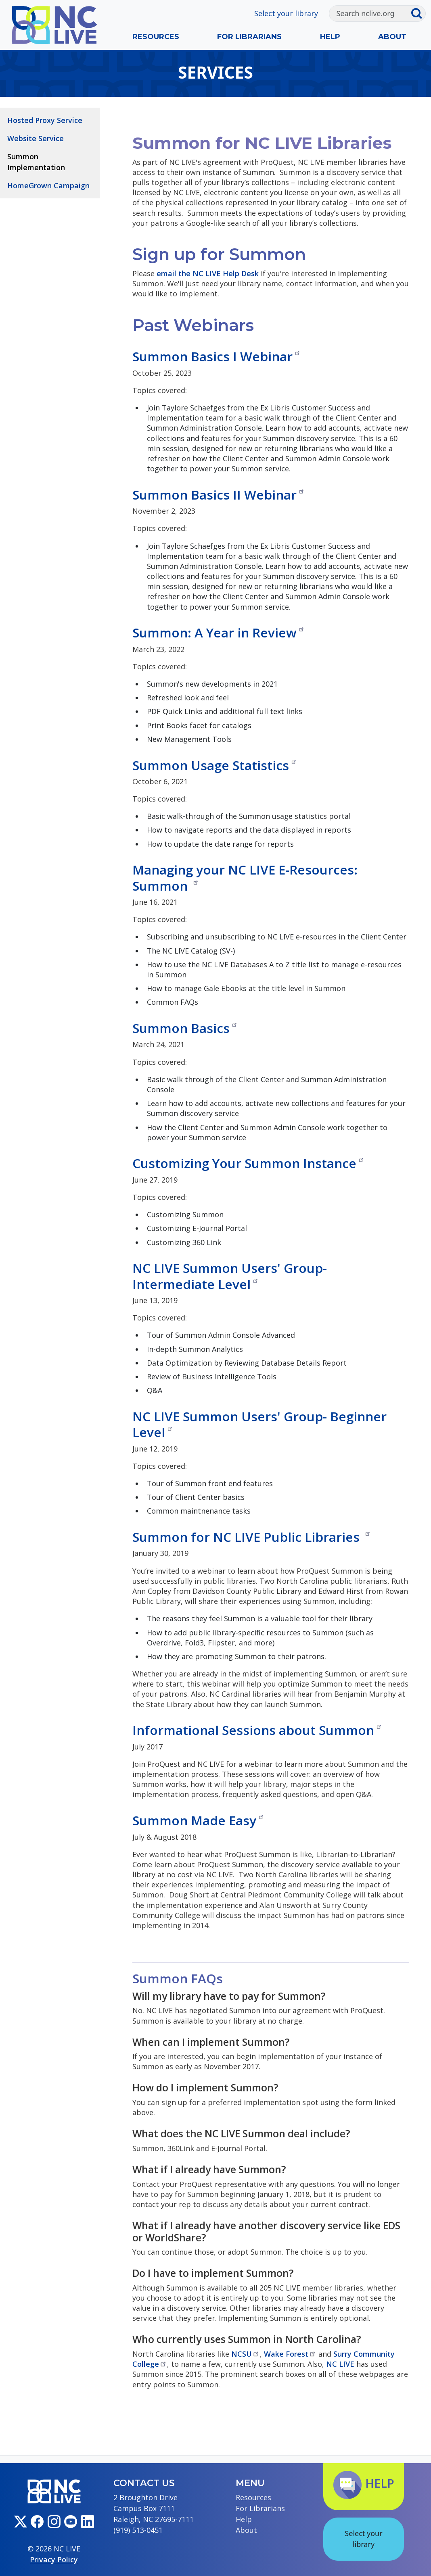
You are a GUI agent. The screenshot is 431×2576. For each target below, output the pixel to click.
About (392, 36)
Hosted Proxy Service (44, 120)
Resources (155, 36)
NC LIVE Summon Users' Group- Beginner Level (259, 1424)
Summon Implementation (36, 162)
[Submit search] (418, 13)
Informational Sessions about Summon (257, 1730)
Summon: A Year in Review (218, 632)
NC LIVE (340, 2364)
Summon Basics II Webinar (218, 494)
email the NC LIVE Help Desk (208, 273)
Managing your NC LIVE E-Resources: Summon (245, 877)
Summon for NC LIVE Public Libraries (251, 1536)
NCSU (245, 2354)
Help (330, 36)
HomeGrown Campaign (48, 185)
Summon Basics (185, 1028)
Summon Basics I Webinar (216, 356)
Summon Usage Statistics (214, 765)
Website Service (35, 138)
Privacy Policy (54, 2559)
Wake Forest (290, 2354)
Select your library (286, 13)
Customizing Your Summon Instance (248, 1163)
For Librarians (249, 36)
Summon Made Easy (198, 1820)
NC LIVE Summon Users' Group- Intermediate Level (229, 1275)
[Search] (370, 13)
